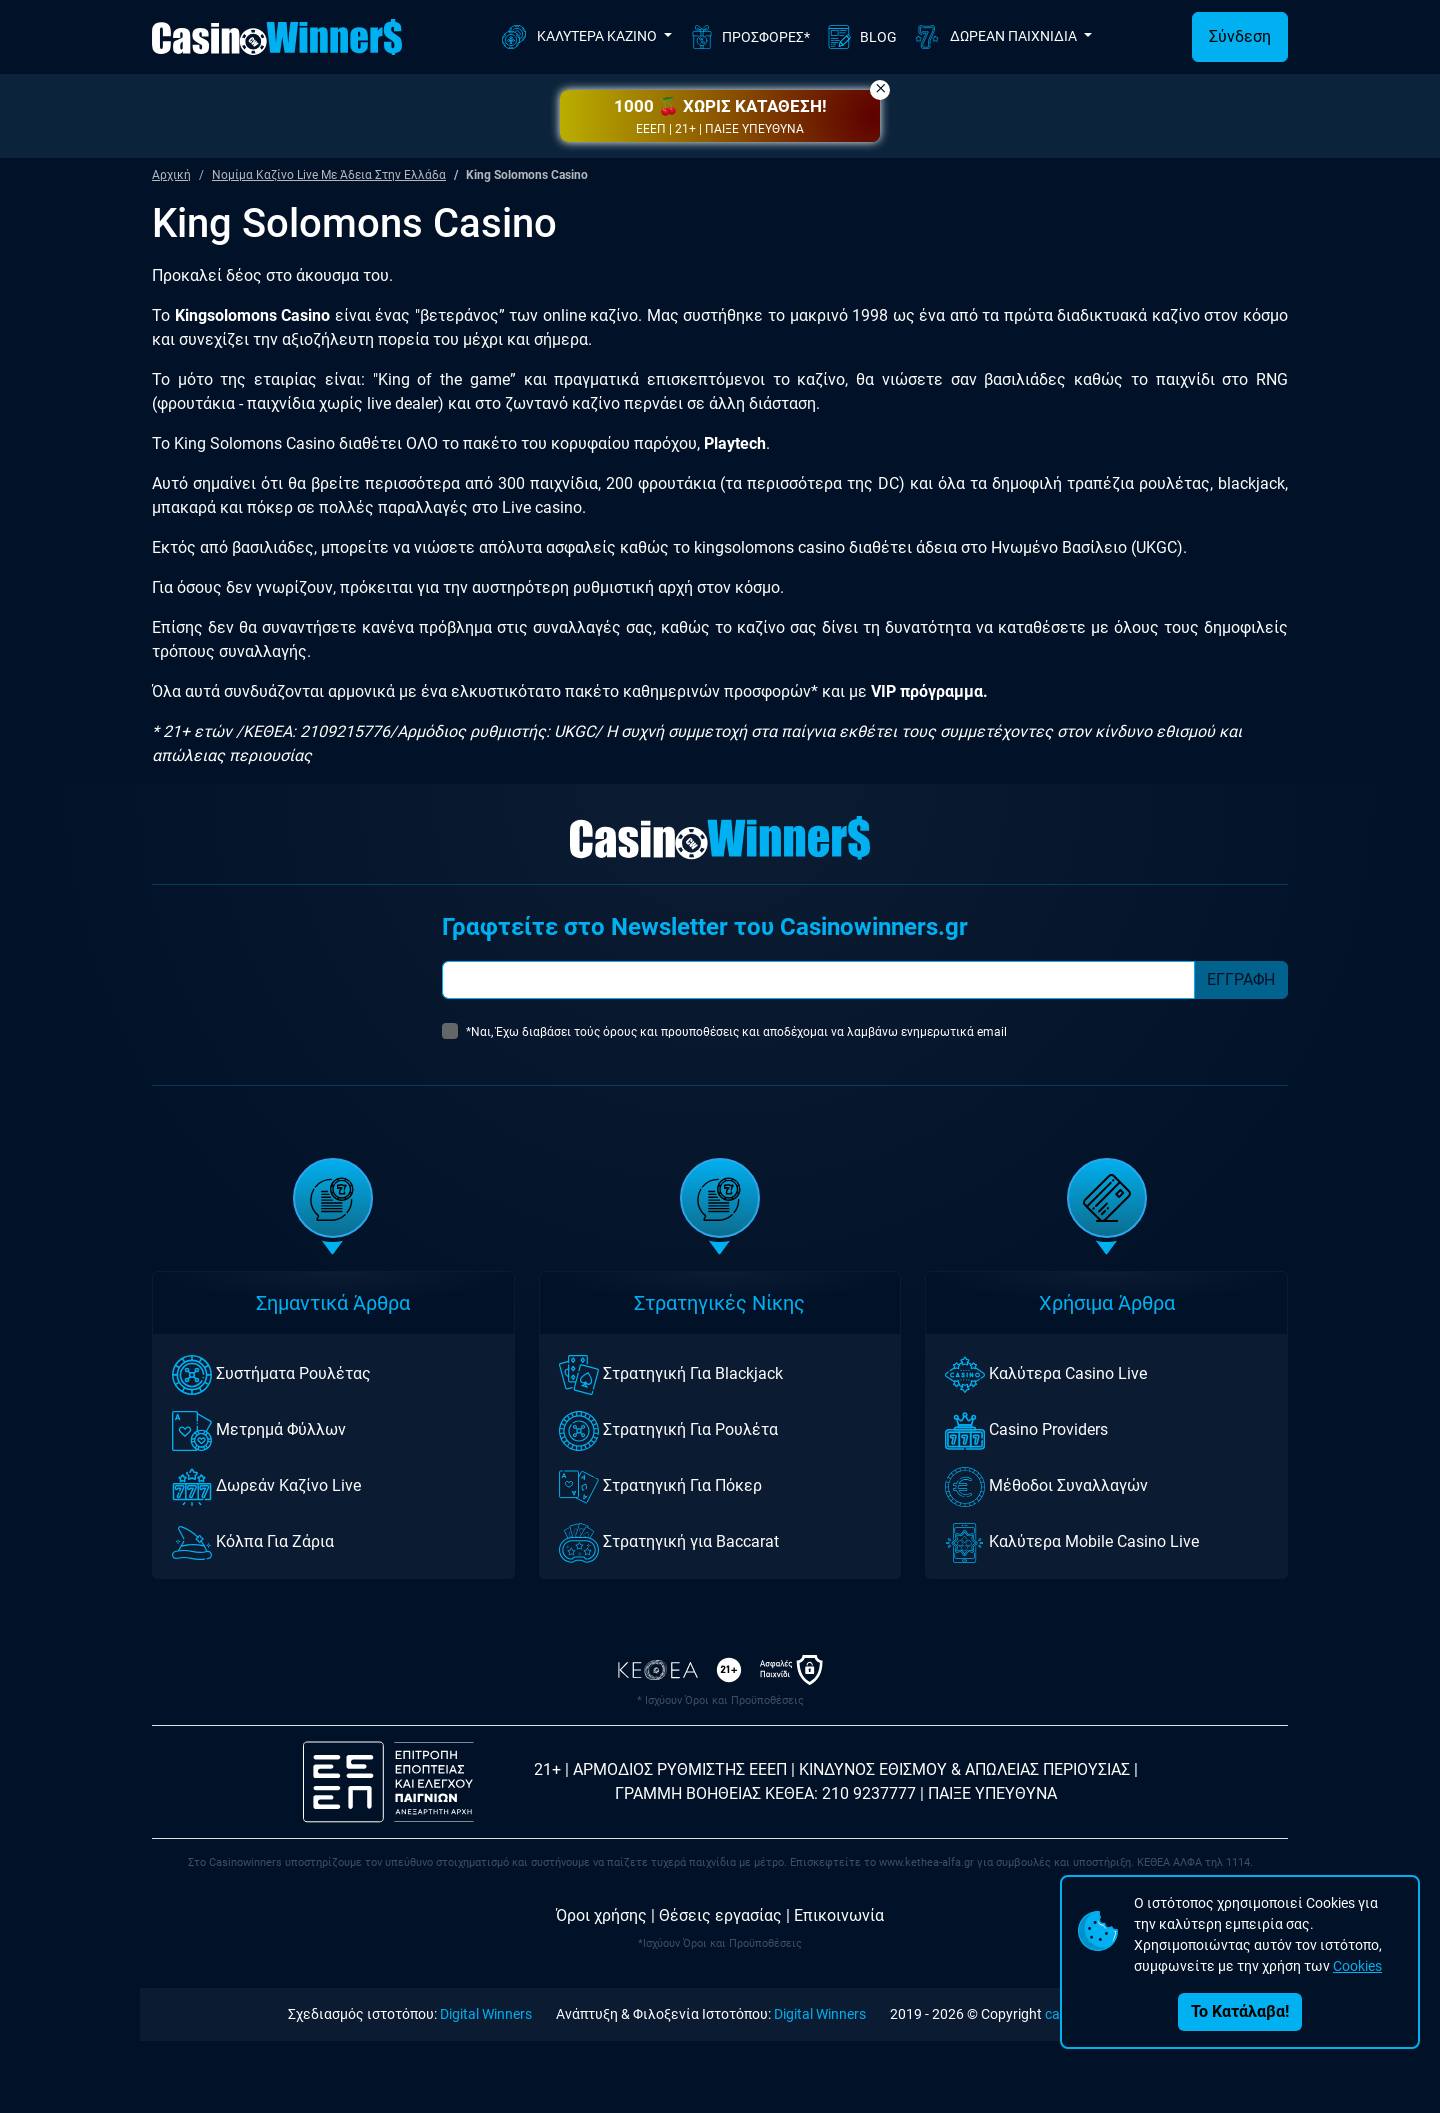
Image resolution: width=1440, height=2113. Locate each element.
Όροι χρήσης (601, 1915)
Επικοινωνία (839, 1915)
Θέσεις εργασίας (720, 1915)
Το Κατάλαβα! (1240, 2011)
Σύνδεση (1240, 36)
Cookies (1357, 1966)
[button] (720, 116)
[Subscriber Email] (818, 980)
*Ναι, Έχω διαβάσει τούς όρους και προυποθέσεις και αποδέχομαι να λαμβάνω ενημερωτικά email (736, 1032)
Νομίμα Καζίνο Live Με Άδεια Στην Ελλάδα (329, 175)
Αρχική (171, 175)
